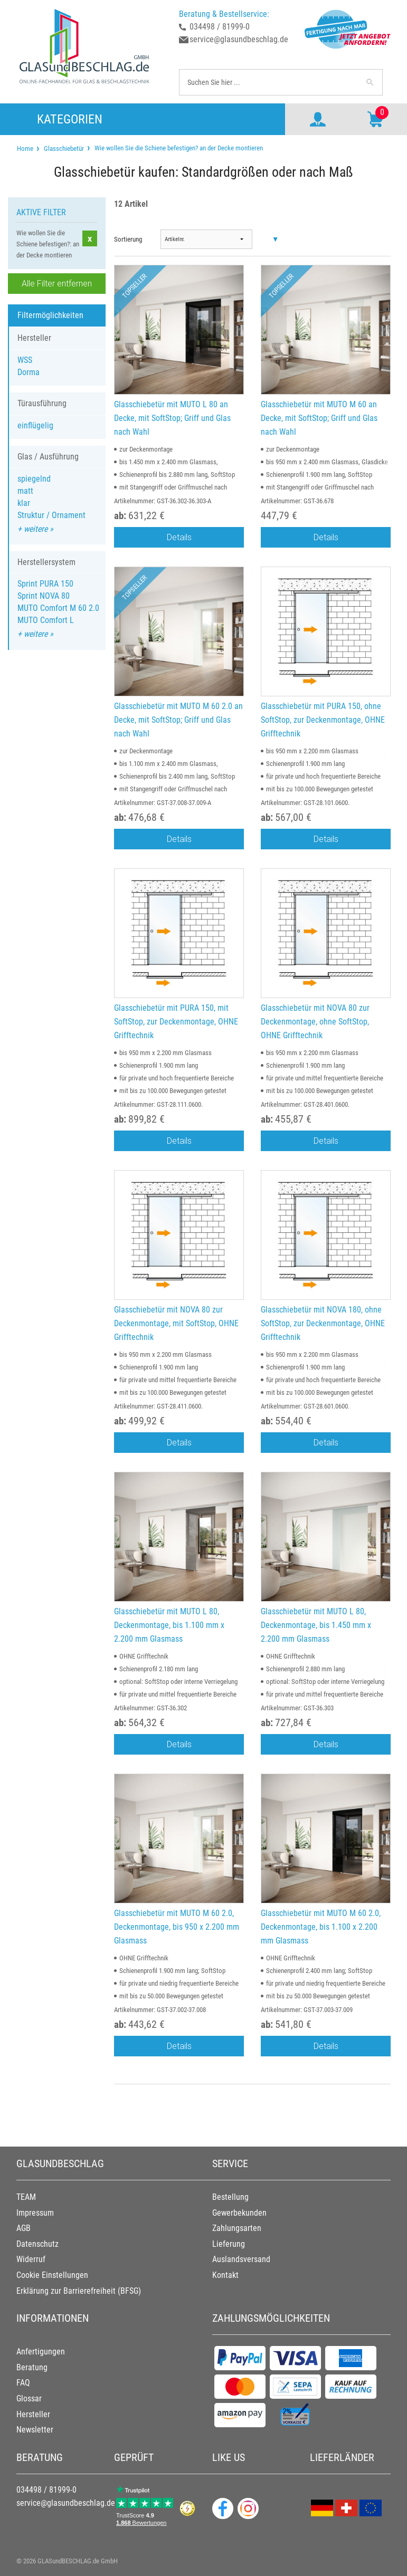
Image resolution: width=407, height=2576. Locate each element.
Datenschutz (37, 2244)
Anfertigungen (40, 2352)
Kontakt (225, 2275)
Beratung (32, 2367)
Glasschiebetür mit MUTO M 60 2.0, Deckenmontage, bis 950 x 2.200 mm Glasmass (176, 1926)
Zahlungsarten (236, 2228)
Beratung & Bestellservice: (224, 14)
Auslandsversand (241, 2259)
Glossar (29, 2398)
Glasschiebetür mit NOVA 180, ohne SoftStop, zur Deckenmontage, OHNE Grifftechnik (323, 1323)
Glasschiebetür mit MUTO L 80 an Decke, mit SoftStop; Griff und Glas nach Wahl (172, 417)
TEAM (26, 2197)
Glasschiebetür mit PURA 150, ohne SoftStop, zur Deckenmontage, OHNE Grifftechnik (323, 719)
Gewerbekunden (239, 2213)
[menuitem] (25, 148)
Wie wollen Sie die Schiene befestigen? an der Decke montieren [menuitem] (178, 147)
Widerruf (30, 2259)
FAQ (23, 2383)
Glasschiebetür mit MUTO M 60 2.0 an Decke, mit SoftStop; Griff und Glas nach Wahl (178, 719)
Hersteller (33, 2414)
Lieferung (228, 2244)
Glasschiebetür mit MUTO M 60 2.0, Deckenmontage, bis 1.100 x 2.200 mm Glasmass (321, 1926)
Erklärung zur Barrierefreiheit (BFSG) (78, 2291)
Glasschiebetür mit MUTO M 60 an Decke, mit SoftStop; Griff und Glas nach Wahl (319, 417)
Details (179, 537)
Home (25, 148)
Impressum (35, 2213)
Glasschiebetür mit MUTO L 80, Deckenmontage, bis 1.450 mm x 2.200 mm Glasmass (316, 1624)
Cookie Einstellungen (52, 2275)
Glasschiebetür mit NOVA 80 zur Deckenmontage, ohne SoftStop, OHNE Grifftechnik (315, 1021)
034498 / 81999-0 (220, 27)
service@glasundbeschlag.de (239, 39)
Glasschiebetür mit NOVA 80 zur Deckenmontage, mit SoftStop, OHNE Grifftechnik (176, 1323)
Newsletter (34, 2430)
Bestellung (230, 2197)
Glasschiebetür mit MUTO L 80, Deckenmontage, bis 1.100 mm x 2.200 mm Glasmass (169, 1624)
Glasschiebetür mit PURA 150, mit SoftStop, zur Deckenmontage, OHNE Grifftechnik (176, 1021)
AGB (23, 2228)
